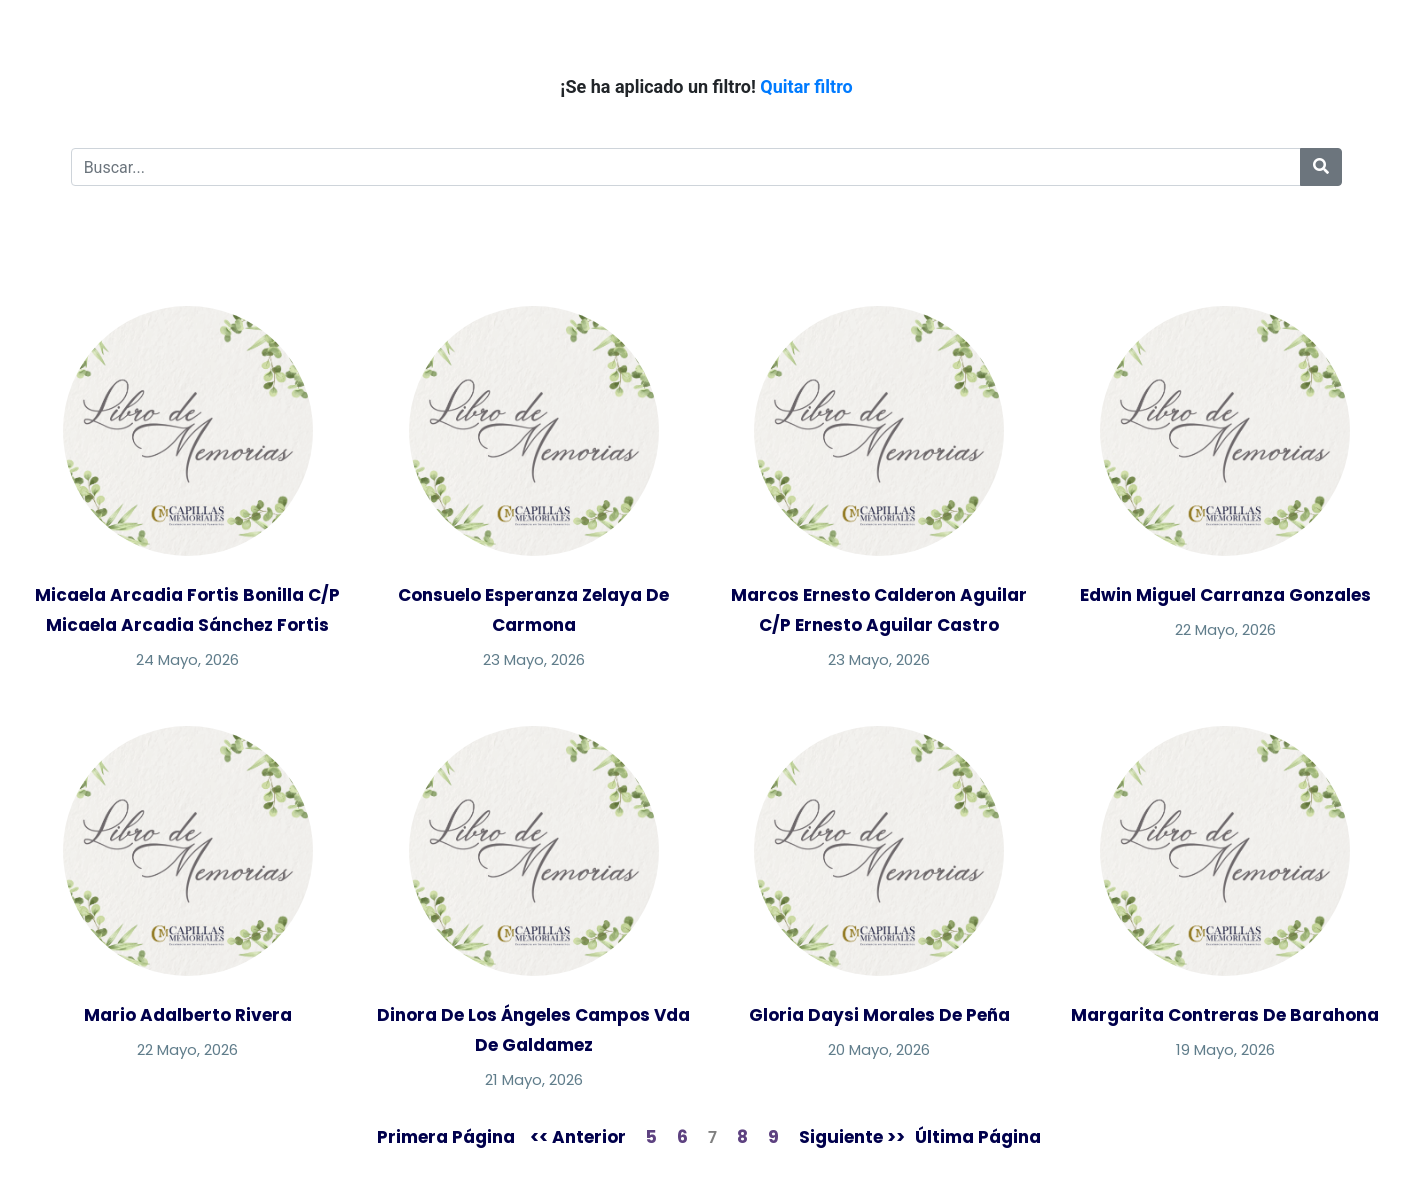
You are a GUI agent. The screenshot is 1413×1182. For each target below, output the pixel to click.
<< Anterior (578, 1137)
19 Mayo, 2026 (1225, 1049)
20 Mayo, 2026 (879, 1049)
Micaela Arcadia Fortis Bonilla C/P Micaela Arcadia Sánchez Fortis (187, 610)
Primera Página (446, 1137)
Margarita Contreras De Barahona (1225, 1015)
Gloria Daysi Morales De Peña (879, 1015)
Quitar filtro (806, 86)
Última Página (978, 1137)
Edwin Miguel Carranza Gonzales (1225, 595)
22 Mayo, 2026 (1225, 629)
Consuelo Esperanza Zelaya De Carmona (533, 610)
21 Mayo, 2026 (534, 1079)
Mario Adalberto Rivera (188, 1015)
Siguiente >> (852, 1137)
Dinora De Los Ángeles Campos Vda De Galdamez (533, 1030)
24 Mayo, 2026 (187, 659)
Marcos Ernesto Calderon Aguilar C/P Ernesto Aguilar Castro (879, 610)
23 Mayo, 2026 (534, 659)
